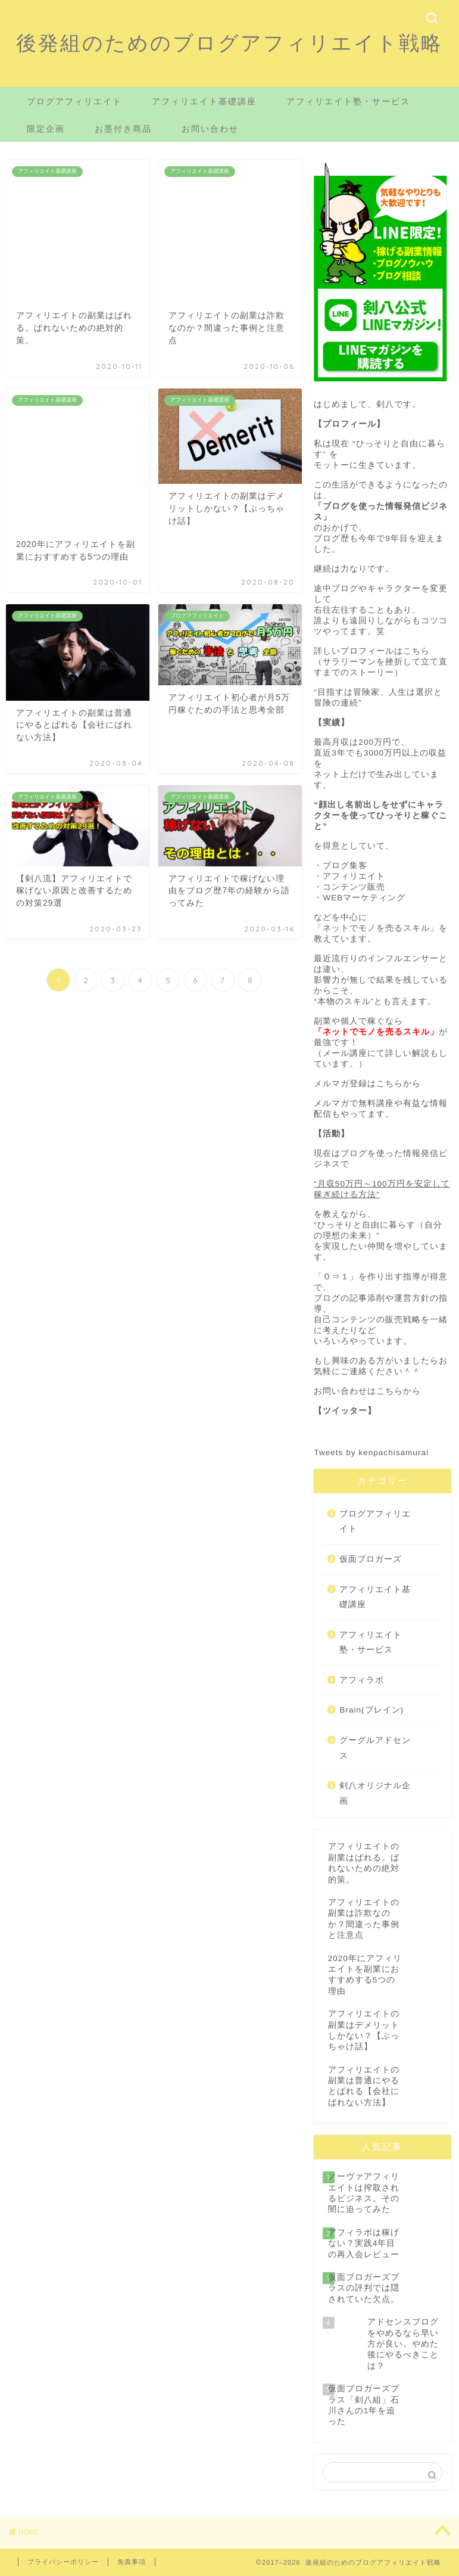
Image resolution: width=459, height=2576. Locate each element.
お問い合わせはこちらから (367, 1391)
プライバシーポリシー (63, 2561)
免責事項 (131, 2561)
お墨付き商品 (123, 128)
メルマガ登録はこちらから (367, 1083)
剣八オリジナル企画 (375, 1793)
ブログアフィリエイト (74, 101)
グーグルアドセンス (375, 1748)
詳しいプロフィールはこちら (372, 651)
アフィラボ (361, 1680)
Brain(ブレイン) (371, 1709)
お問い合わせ (210, 128)
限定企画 (46, 128)
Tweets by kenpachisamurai (371, 1452)
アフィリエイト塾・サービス (348, 101)
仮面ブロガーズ (370, 1559)
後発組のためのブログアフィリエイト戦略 (229, 42)
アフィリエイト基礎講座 (204, 101)
